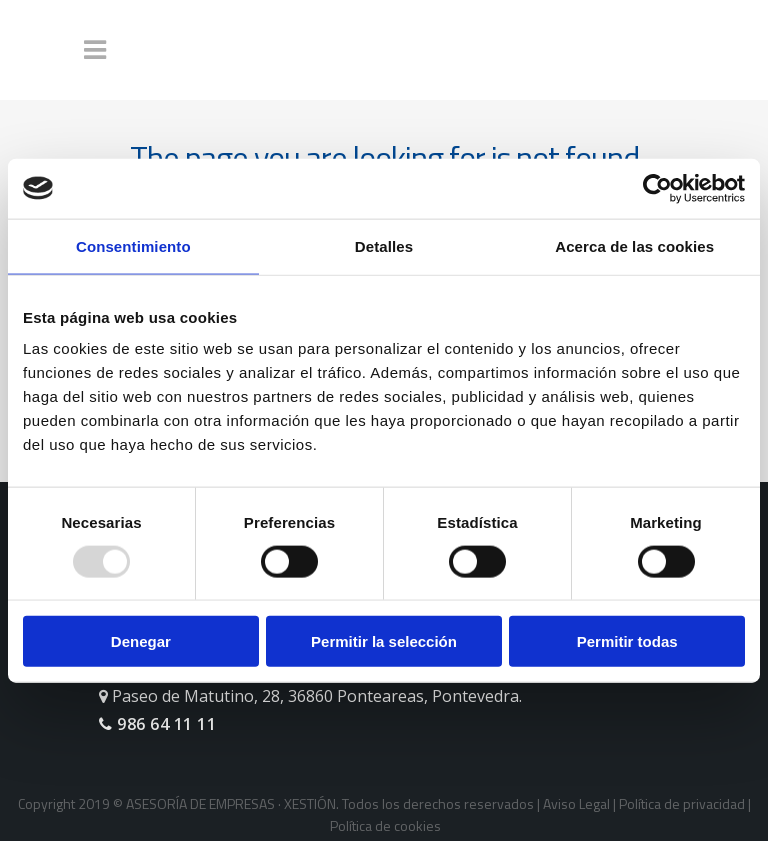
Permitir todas (627, 641)
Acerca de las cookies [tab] (634, 245)
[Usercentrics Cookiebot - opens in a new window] (657, 188)
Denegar (141, 641)
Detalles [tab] (384, 245)
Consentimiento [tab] (133, 245)
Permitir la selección (384, 641)
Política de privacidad (682, 803)
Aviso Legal (576, 803)
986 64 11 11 (157, 724)
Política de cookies (385, 825)
